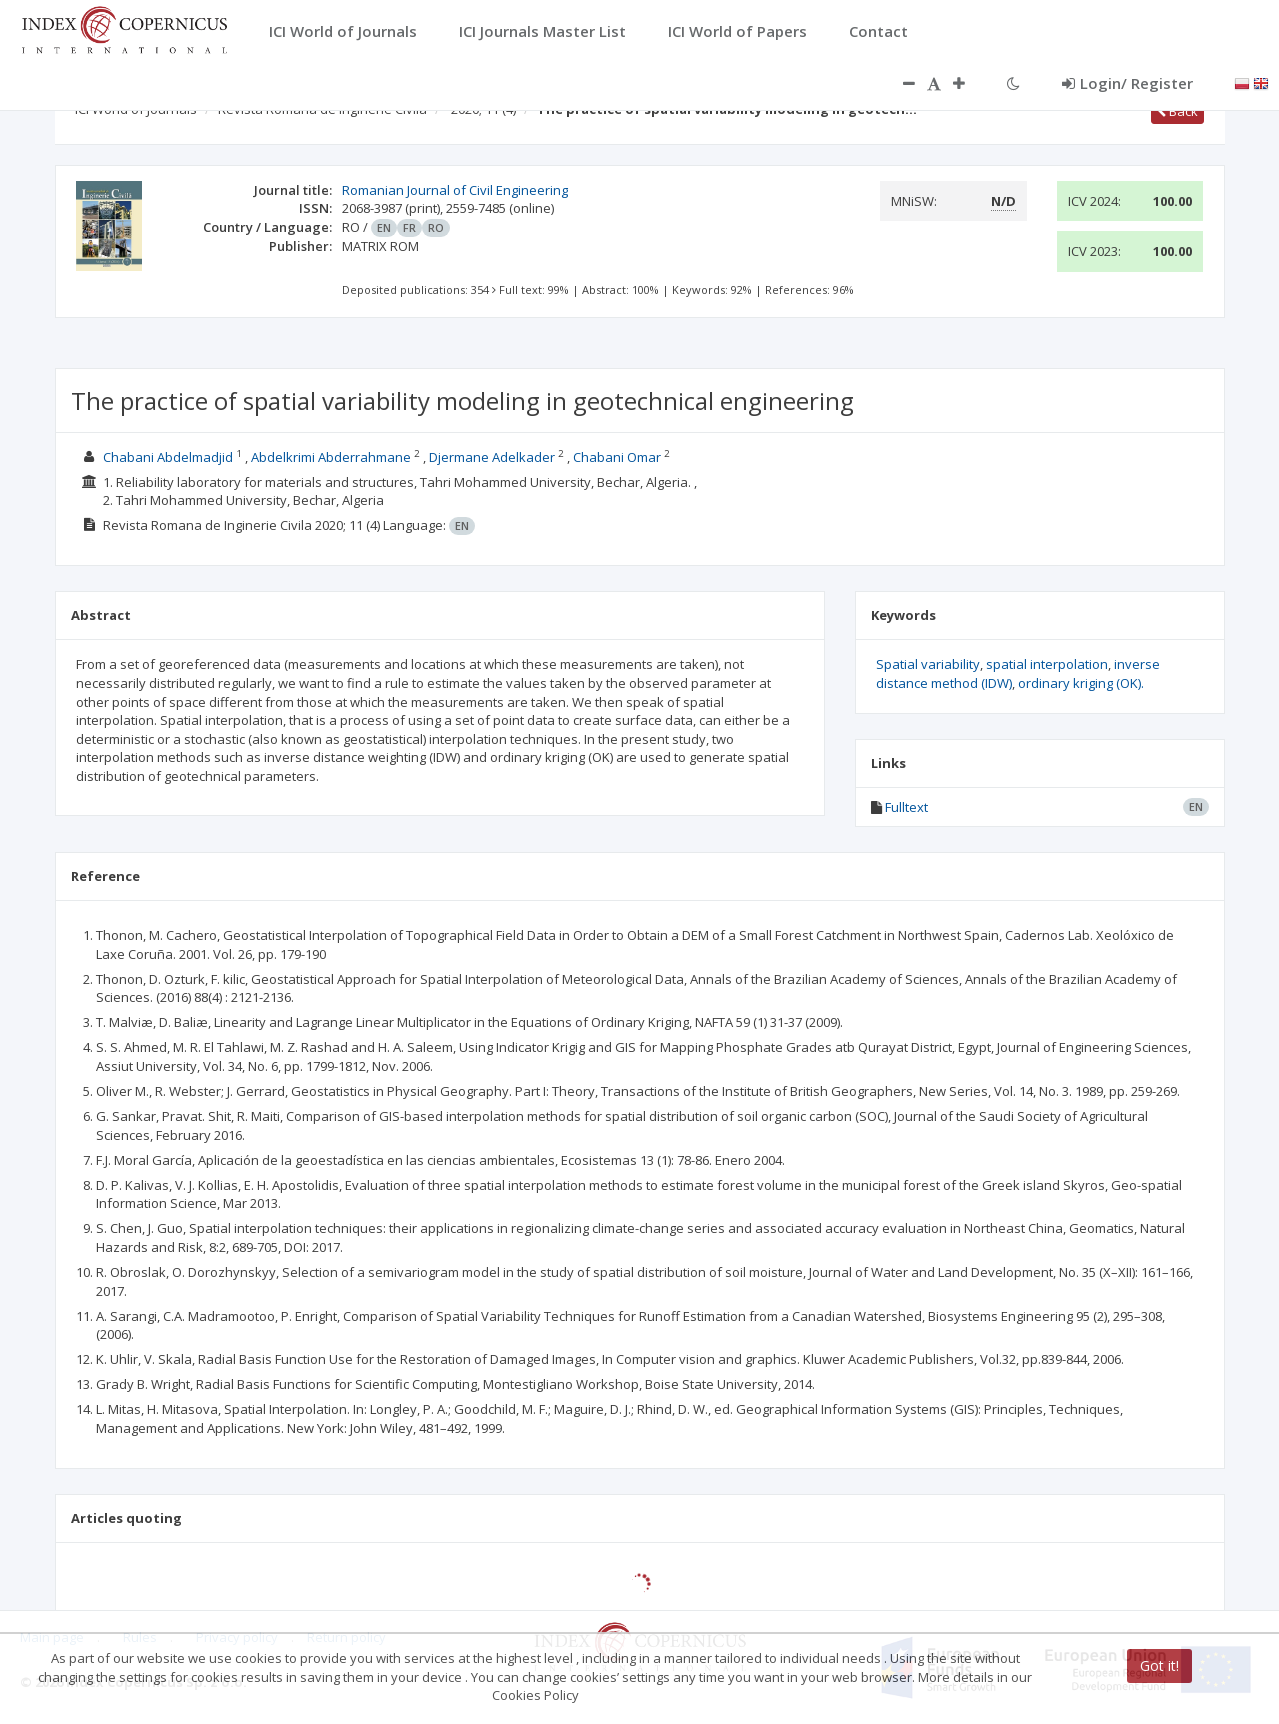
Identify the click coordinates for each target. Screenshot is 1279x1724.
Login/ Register (1127, 83)
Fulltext (906, 807)
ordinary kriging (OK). (1081, 683)
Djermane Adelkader (492, 457)
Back (1177, 111)
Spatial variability (928, 664)
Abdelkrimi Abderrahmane (331, 457)
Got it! (1159, 1665)
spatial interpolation (1047, 664)
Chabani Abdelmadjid (168, 457)
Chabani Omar (617, 457)
